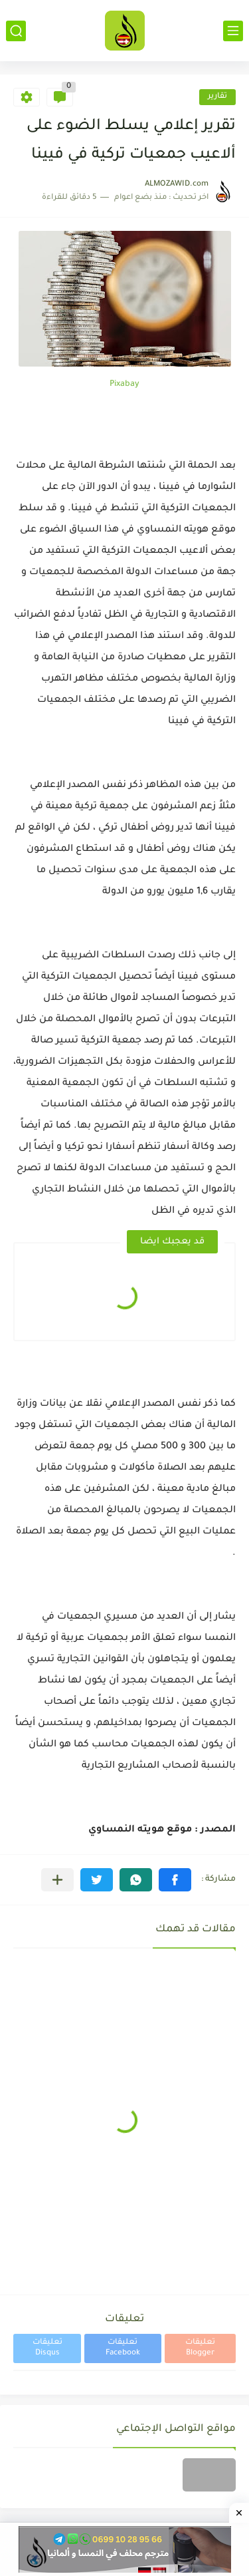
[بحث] (16, 31)
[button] (175, 1879)
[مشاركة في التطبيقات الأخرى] (57, 1879)
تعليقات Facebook (123, 2348)
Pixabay (124, 384)
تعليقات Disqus (47, 2348)
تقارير (217, 96)
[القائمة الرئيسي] (233, 31)
